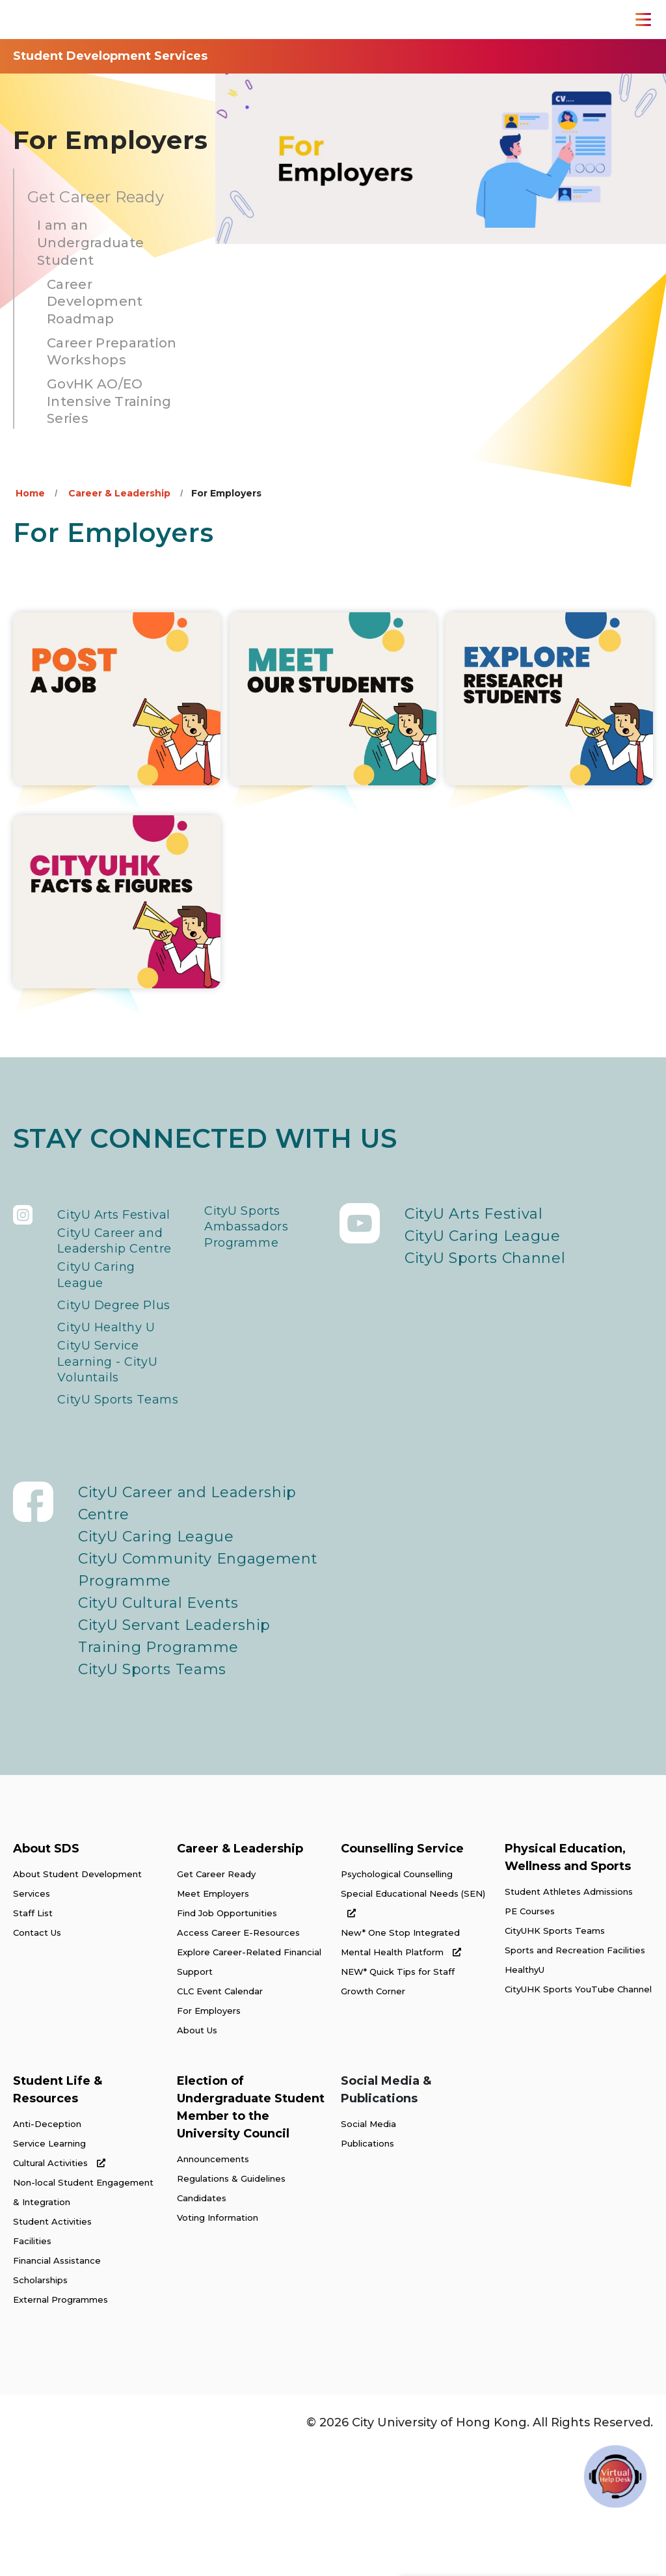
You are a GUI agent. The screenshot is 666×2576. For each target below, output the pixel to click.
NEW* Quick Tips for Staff (398, 2096)
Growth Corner (373, 2116)
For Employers (209, 2135)
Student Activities (52, 2346)
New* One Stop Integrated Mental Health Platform (401, 2067)
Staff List (33, 2038)
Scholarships (40, 2405)
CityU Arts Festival (95, 1225)
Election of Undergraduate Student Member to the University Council (251, 2232)
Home (30, 493)
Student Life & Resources (57, 2214)
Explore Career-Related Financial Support (249, 2087)
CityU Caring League (104, 1335)
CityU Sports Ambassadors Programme (256, 1236)
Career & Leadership (119, 493)
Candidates (201, 2323)
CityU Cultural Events (158, 1728)
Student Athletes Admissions (569, 2016)
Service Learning (49, 2268)
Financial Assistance (57, 2385)
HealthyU (524, 2094)
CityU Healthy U (117, 1413)
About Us (197, 2155)
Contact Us (37, 2057)
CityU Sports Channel (485, 1258)
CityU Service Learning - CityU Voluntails (117, 1457)
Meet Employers (213, 2018)
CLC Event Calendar (220, 2116)
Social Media (368, 2249)
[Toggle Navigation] (643, 19)
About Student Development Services (77, 2009)
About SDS (46, 1973)
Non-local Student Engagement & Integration (83, 2317)
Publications (367, 2268)
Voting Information (217, 2342)
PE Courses (530, 2036)
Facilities (32, 2366)
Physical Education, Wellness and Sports (568, 1982)
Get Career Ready (216, 1999)
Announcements (213, 2284)
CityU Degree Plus (108, 1380)
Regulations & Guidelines (231, 2303)
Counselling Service (402, 1973)
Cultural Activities (59, 2288)
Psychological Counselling (397, 1999)
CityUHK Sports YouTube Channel (578, 2114)
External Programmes (60, 2424)
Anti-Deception (47, 2249)
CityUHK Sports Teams (555, 2055)
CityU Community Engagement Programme (197, 1695)
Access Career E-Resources (238, 2057)
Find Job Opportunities (227, 2038)
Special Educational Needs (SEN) (413, 2027)
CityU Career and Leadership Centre (116, 1280)
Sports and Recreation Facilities (575, 2075)
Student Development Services (110, 56)
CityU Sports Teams (103, 1512)
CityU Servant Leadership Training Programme (174, 1761)
